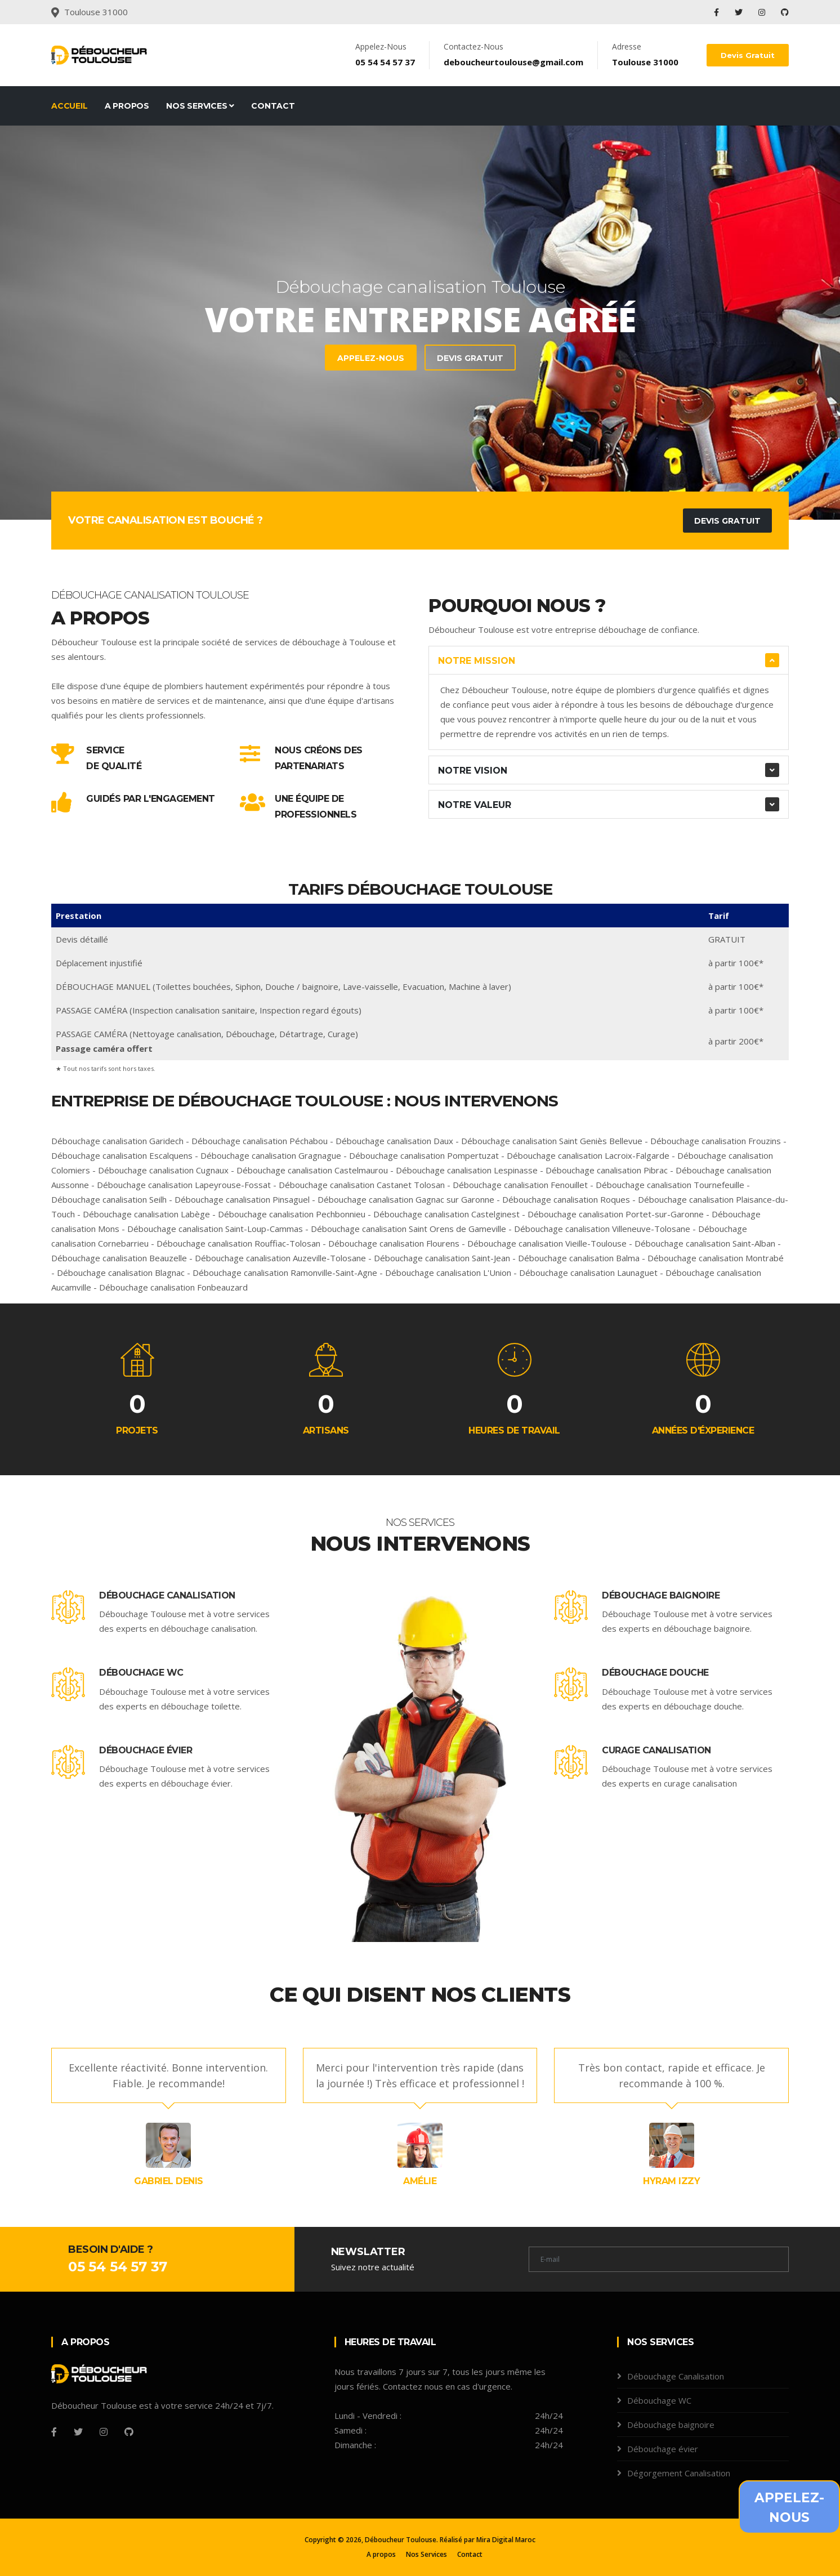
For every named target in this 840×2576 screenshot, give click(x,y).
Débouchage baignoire (661, 1595)
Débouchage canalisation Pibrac (607, 1170)
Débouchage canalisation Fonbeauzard (173, 1287)
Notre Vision (472, 770)
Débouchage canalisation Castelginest (446, 1214)
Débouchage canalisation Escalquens (122, 1155)
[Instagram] (103, 2432)
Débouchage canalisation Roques (566, 1199)
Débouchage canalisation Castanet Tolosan (362, 1184)
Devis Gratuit (748, 55)
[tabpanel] (420, 323)
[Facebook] (54, 2432)
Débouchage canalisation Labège (146, 1214)
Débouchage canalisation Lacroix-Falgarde (588, 1155)
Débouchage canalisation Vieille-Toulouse (547, 1243)
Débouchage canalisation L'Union (448, 1272)
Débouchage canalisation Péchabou (259, 1140)
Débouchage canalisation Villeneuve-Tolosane (602, 1228)
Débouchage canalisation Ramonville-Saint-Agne (285, 1272)
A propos (127, 106)
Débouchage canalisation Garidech (117, 1140)
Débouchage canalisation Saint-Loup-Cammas (215, 1228)
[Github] (129, 2432)
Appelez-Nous (162, 358)
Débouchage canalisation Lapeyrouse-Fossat (184, 1184)
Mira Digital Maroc (505, 2539)
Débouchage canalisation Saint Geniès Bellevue (551, 1140)
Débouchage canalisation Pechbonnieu (291, 1214)
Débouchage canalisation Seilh (109, 1199)
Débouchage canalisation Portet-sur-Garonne (616, 1214)
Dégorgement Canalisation (678, 2473)
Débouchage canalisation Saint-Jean (442, 1258)
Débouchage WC (141, 1672)
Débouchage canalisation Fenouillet (520, 1184)
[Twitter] (78, 2432)
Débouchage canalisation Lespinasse (467, 1170)
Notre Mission (476, 660)
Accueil (69, 106)
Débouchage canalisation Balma (579, 1258)
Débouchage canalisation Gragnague (270, 1155)
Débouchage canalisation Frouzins (715, 1140)
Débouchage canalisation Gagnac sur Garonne (406, 1199)
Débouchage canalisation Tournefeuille (670, 1184)
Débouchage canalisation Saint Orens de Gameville (408, 1228)
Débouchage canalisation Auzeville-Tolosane (280, 1258)
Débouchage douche (655, 1672)
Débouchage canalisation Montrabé (715, 1258)
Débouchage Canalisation (167, 1595)
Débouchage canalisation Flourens (393, 1243)
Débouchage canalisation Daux (394, 1140)
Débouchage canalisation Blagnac (121, 1272)
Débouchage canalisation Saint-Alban (705, 1243)
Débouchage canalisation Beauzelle (119, 1258)
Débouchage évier (145, 1750)
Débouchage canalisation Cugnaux (163, 1170)
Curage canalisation (656, 1750)
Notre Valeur (474, 805)
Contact (273, 106)
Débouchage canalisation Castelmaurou (312, 1170)
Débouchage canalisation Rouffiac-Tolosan (238, 1243)
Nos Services (200, 106)
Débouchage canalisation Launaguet (588, 1272)
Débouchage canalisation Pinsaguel (242, 1199)
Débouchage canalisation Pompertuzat (424, 1155)
